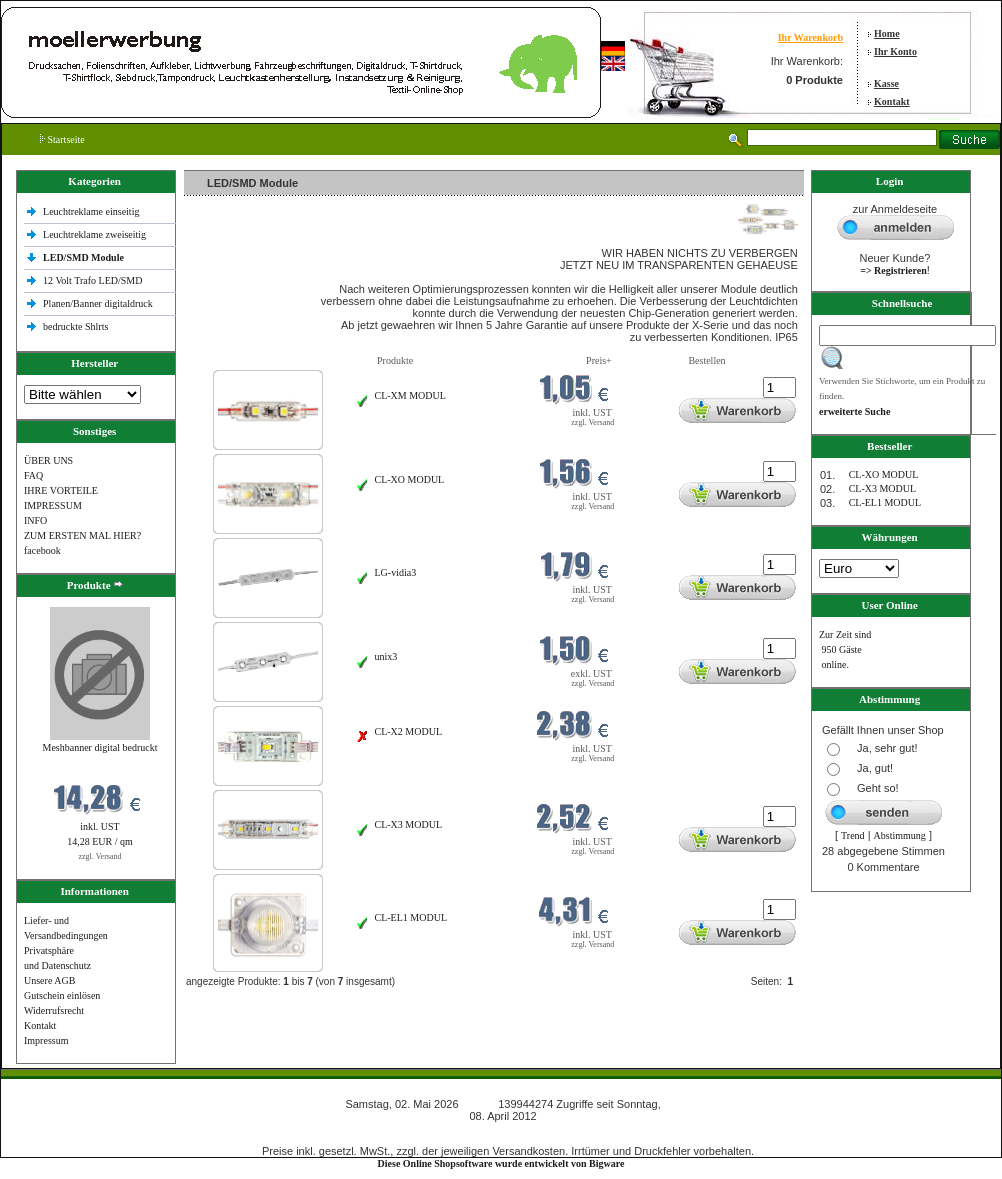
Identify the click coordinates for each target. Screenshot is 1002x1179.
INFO (35, 520)
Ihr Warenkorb (810, 37)
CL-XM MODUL (410, 395)
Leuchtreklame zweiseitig (96, 234)
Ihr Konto (895, 51)
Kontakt (892, 101)
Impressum (46, 1040)
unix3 (386, 656)
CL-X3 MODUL (409, 824)
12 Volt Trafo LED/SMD (92, 280)
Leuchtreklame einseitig (92, 211)
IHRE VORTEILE (61, 490)
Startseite (62, 139)
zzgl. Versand (100, 856)
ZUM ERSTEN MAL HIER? (82, 535)
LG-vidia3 (396, 572)
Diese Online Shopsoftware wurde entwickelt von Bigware (501, 1163)
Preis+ (599, 360)
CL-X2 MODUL (409, 731)
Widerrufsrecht (54, 1010)
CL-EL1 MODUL (411, 917)
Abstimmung (900, 835)
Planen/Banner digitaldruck (98, 303)
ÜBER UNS (48, 460)
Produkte (395, 360)
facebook (42, 550)
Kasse (886, 83)
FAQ (33, 475)
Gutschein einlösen (62, 995)
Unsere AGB (49, 980)
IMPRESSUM (53, 505)
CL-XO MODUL (410, 479)
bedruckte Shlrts (75, 326)
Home (887, 33)
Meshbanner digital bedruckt (100, 747)
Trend (853, 835)
